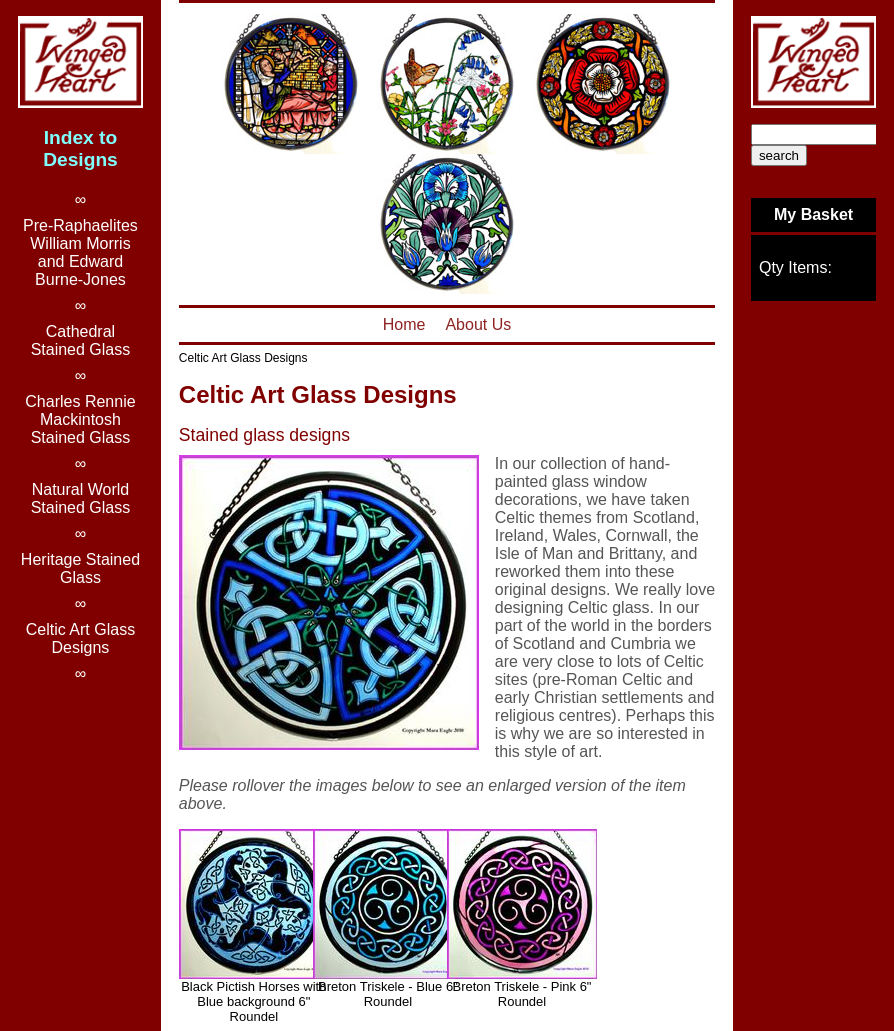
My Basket (813, 214)
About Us (478, 324)
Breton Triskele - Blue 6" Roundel (388, 994)
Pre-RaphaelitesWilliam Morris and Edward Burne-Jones (80, 252)
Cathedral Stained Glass (81, 340)
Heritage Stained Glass (80, 568)
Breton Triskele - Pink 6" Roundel (521, 994)
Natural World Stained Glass (81, 498)
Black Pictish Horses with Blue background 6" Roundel (253, 1001)
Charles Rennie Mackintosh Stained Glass (80, 419)
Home (404, 324)
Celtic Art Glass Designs (243, 358)
